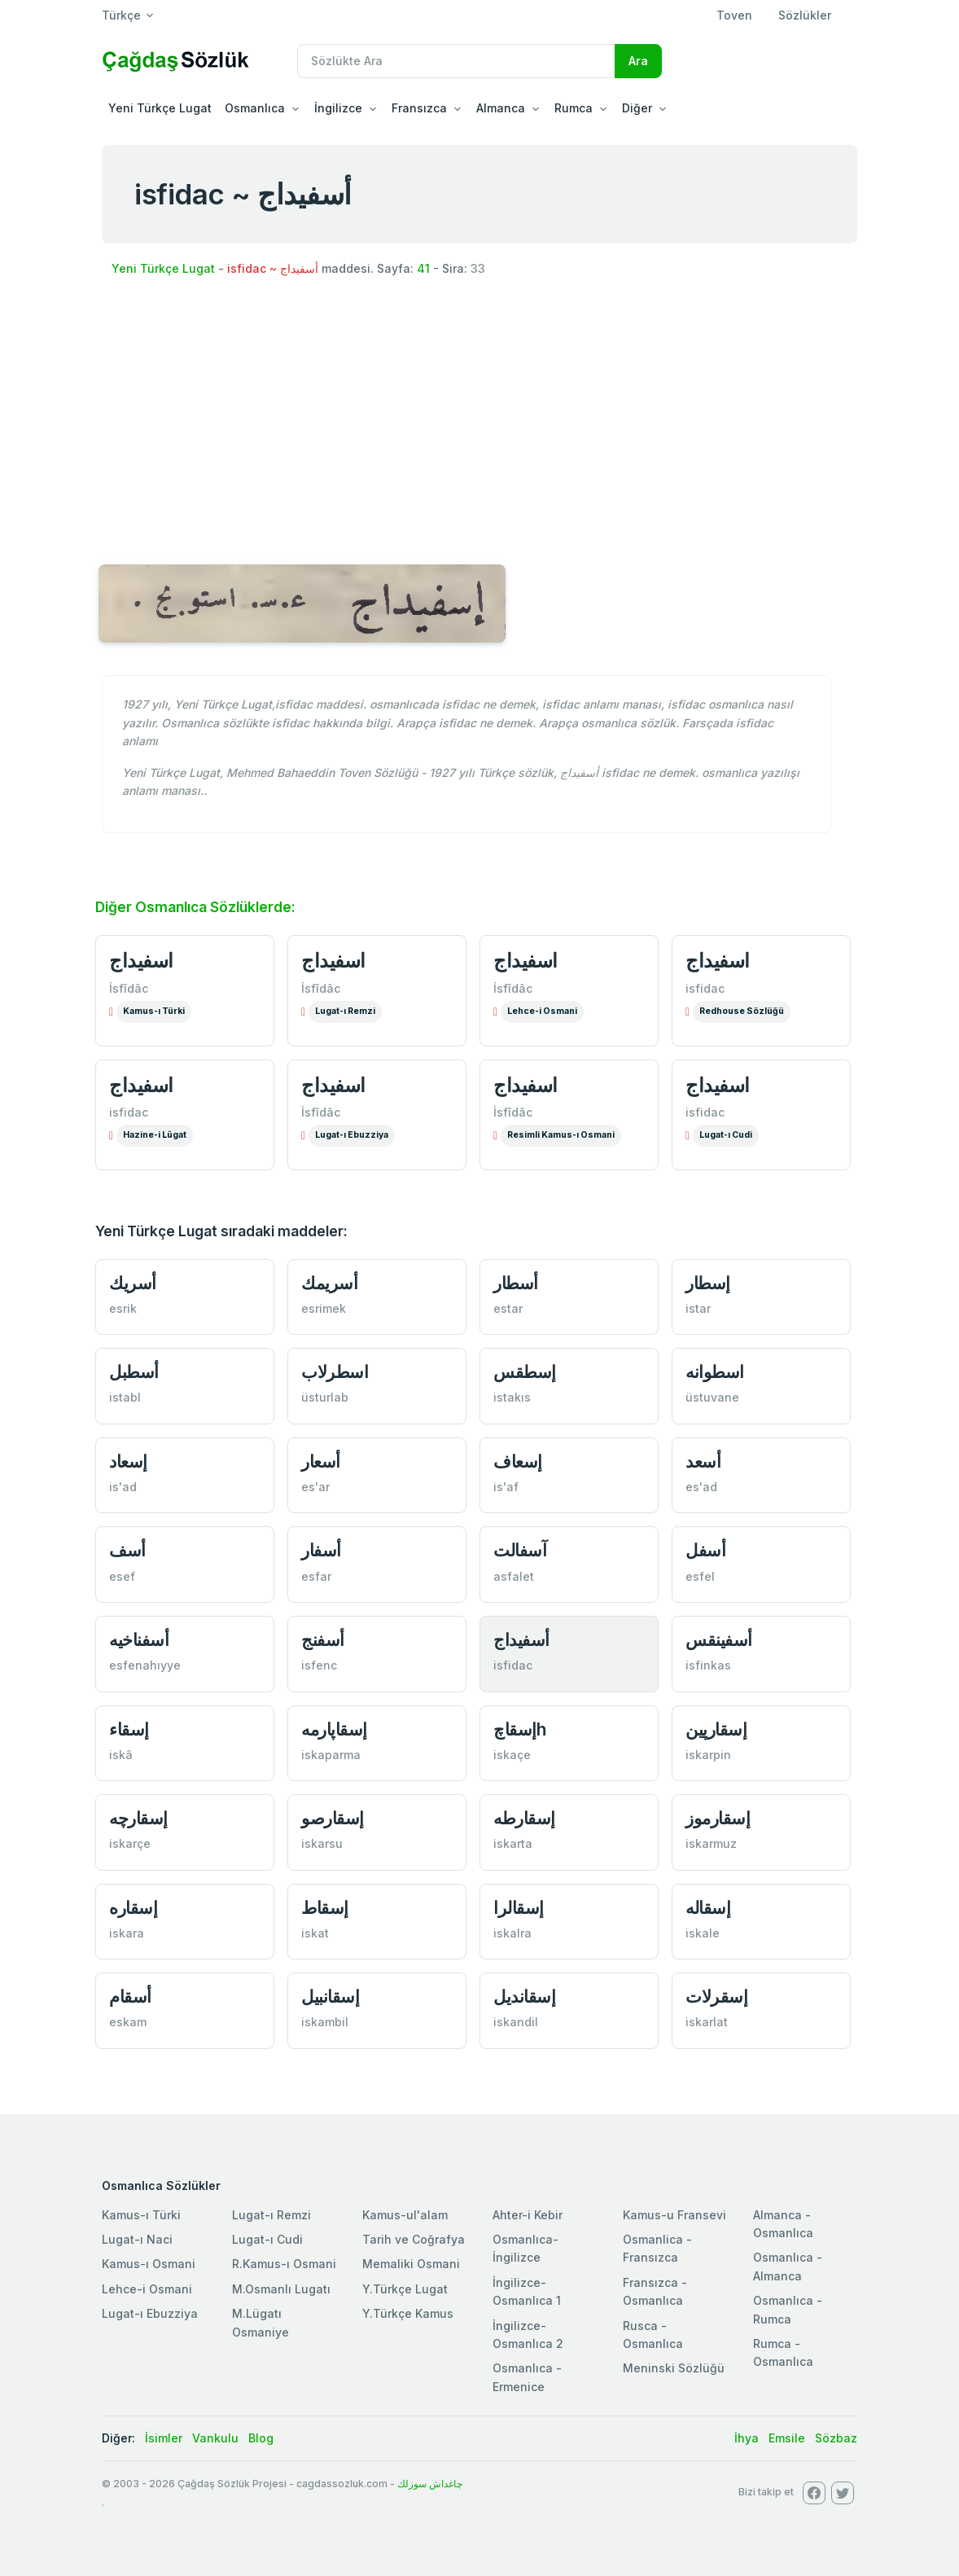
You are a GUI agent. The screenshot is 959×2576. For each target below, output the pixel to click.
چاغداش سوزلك (429, 2483)
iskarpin (708, 1755)
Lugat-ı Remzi (345, 1011)
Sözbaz (836, 2438)
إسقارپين (716, 1729)
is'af (506, 1487)
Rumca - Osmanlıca (783, 2352)
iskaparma (331, 1755)
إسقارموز (717, 1818)
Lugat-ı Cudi (725, 1135)
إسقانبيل (330, 1996)
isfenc (319, 1665)
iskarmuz (711, 1843)
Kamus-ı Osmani (148, 2264)
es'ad (701, 1487)
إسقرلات (716, 1996)
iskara (126, 1933)
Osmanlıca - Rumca (787, 2309)
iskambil (324, 2022)
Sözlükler (804, 15)
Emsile (787, 2438)
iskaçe (512, 1755)
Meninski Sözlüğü (674, 2368)
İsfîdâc (128, 988)
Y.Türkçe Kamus (407, 2313)
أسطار (515, 1283)
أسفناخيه (139, 1640)
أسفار (321, 1550)
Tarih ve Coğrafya (413, 2239)
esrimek (323, 1308)
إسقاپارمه (334, 1729)
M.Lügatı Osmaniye (260, 2322)
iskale (702, 1933)
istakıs (512, 1397)
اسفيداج (141, 960)
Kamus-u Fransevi (674, 2215)
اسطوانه (714, 1372)
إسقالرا (518, 1908)
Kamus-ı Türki (154, 1011)
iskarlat (706, 2022)
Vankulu (215, 2438)
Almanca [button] (500, 108)
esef (122, 1576)
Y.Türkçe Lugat (405, 2289)
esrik (123, 1308)
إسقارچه (138, 1818)
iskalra (512, 1933)
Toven (734, 15)
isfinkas (708, 1665)
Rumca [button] (573, 108)
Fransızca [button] (419, 108)
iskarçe (130, 1843)
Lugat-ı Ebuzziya (351, 1135)
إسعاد (128, 1461)
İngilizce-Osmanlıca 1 (527, 2291)
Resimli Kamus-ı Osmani (561, 1135)
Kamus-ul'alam (405, 2215)
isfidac (705, 988)
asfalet (513, 1576)
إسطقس (524, 1372)
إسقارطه (524, 1818)
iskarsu (322, 1843)
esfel (700, 1576)
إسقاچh (519, 1729)
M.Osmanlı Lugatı (281, 2289)
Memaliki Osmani (411, 2264)
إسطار (707, 1283)
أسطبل (134, 1372)
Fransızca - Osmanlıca (655, 2291)
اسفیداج (141, 1085)
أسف (127, 1550)
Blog (261, 2438)
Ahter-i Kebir (528, 2215)
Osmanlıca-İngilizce (525, 2248)
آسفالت (519, 1550)
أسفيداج (521, 1640)
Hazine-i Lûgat (154, 1135)
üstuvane (712, 1397)
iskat (315, 1933)
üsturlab (324, 1397)
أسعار (320, 1461)
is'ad (123, 1487)
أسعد (702, 1461)
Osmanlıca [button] (255, 108)
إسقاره (133, 1908)
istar (698, 1308)
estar (508, 1308)
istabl (125, 1397)
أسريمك (329, 1283)
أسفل (705, 1550)
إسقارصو (332, 1818)
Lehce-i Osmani (542, 1011)
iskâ (121, 1755)
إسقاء (129, 1729)
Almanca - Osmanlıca (783, 2224)
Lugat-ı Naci (137, 2239)
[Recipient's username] (456, 61)
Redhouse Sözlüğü (741, 1011)
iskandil (515, 2022)
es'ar (315, 1487)
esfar (316, 1576)
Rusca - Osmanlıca (653, 2334)
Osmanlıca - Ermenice (527, 2377)
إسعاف (517, 1461)
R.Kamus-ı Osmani (284, 2264)
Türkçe (121, 15)
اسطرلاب (334, 1372)
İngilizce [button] (338, 108)
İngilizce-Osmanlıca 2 (528, 2334)
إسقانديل (524, 1996)
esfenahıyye (145, 1665)
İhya (746, 2438)
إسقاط (324, 1908)
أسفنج (322, 1640)
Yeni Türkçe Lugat (160, 108)
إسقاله (707, 1908)
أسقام (130, 1996)
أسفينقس (718, 1640)
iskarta (512, 1843)
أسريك (132, 1283)
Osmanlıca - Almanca (787, 2266)
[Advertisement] (479, 423)
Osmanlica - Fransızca (657, 2248)
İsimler (163, 2438)
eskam (128, 2022)
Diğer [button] (637, 108)
